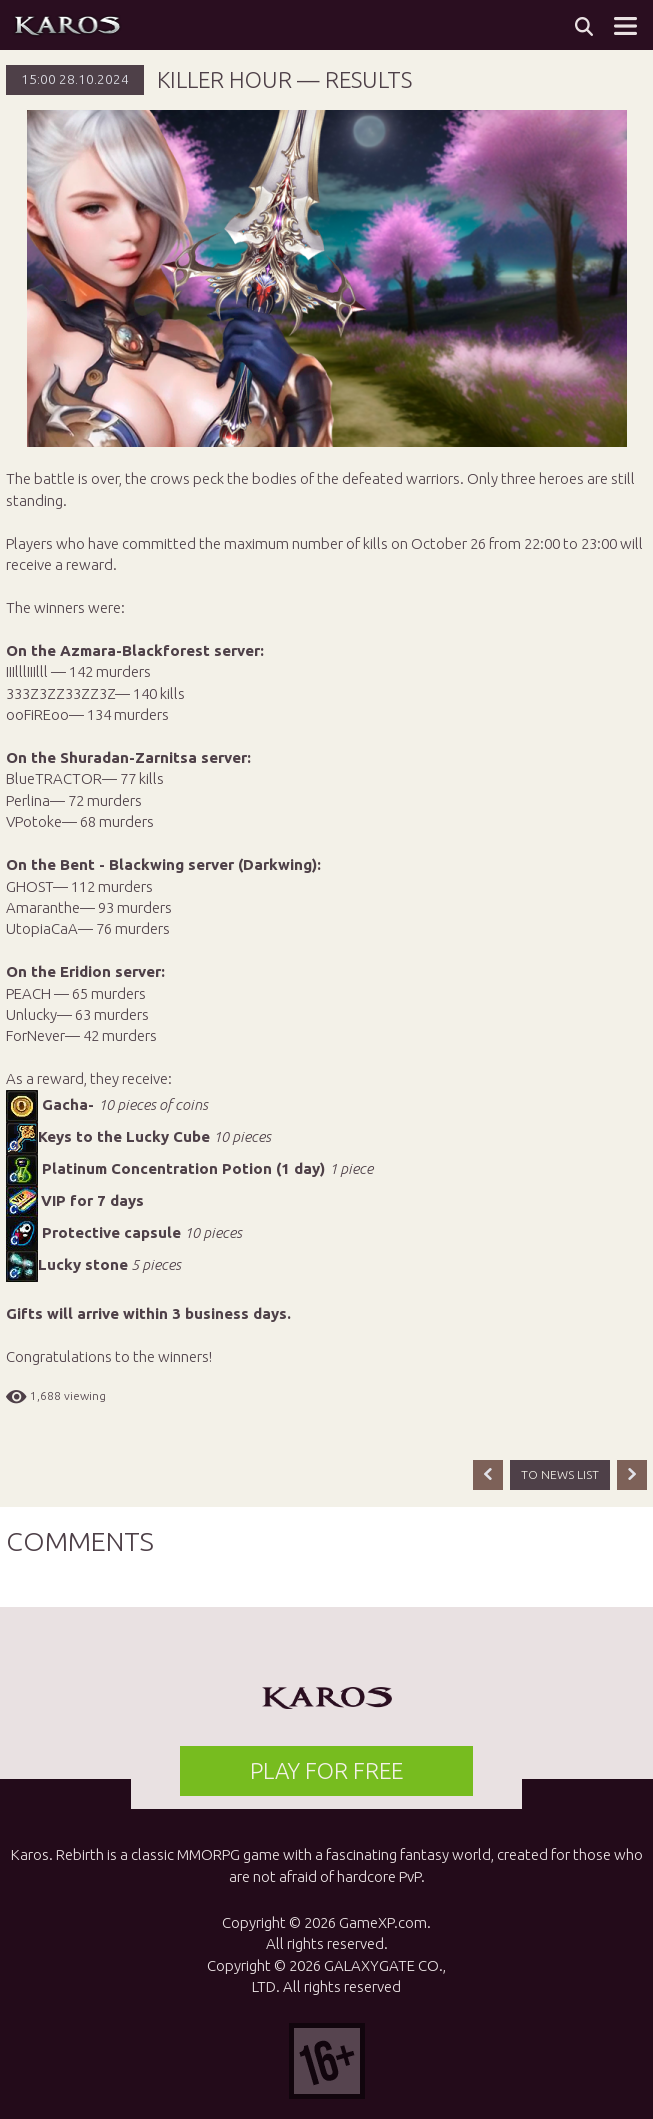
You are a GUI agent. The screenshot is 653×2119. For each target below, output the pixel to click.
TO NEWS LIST (560, 1474)
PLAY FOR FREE (326, 1770)
